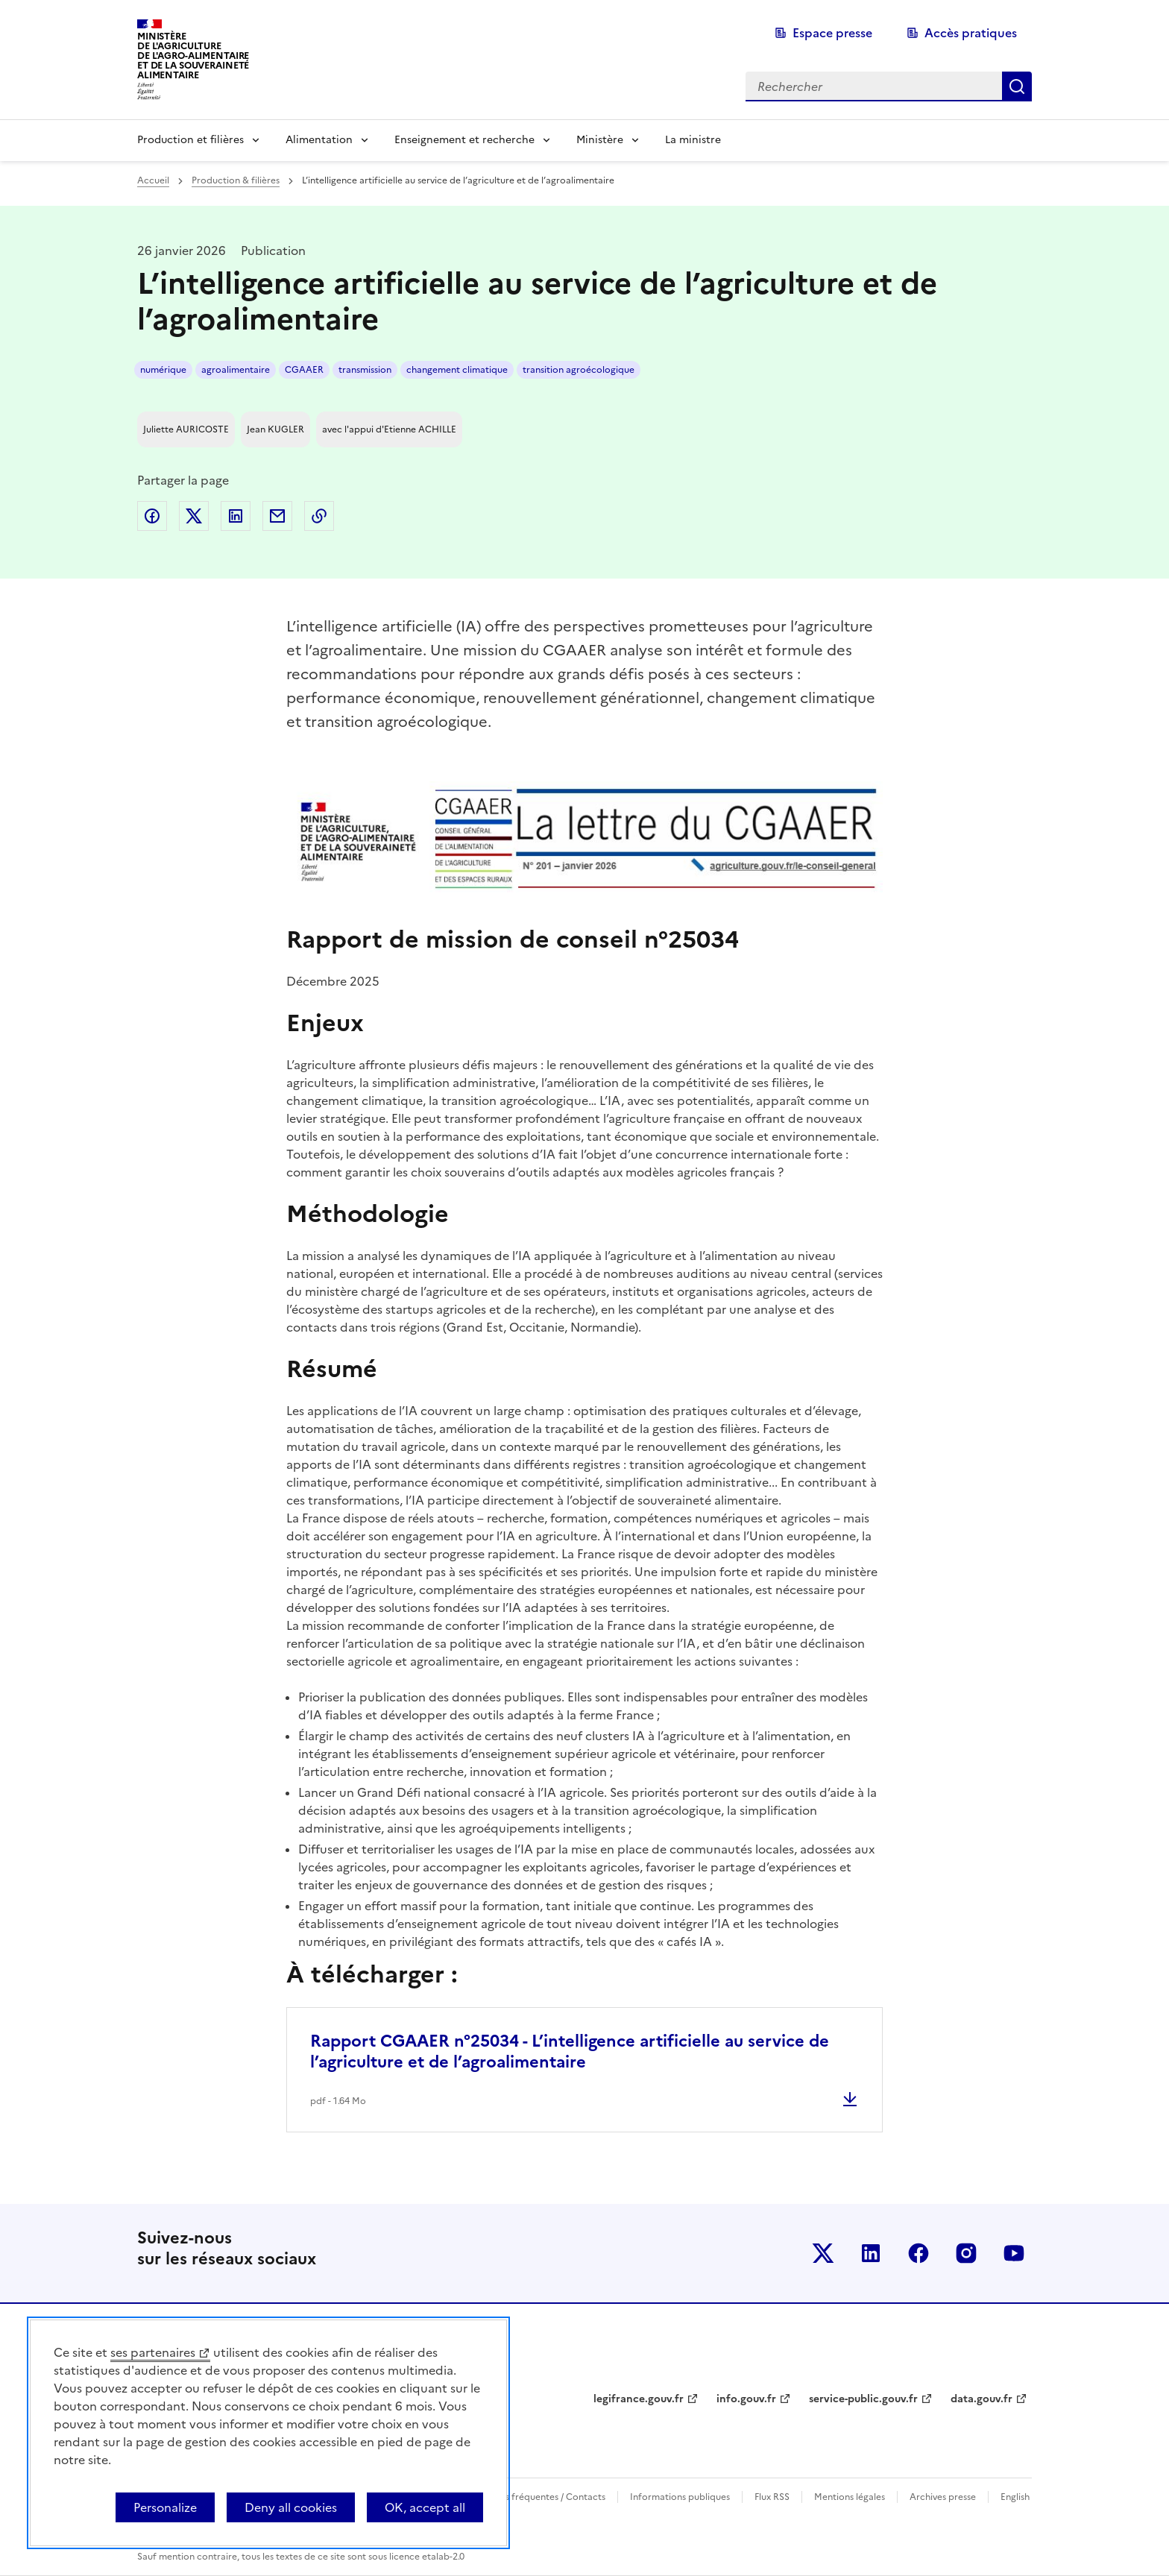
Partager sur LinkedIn (235, 516)
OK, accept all (425, 2507)
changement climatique (457, 370)
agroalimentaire (235, 370)
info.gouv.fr (746, 2399)
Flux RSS (772, 2497)
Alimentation (319, 140)
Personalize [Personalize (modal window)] (165, 2507)
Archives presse (943, 2497)
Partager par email (277, 516)
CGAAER (304, 370)
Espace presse (832, 33)
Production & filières (236, 180)
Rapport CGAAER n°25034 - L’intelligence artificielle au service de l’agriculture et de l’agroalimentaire (569, 2051)
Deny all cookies (291, 2507)
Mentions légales (849, 2497)
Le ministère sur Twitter (823, 2253)
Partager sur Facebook (152, 516)
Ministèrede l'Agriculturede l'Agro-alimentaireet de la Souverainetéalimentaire (193, 55)
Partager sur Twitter (194, 516)
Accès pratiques (970, 33)
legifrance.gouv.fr (638, 2399)
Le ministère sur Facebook (918, 2253)
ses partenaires (152, 2352)
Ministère (599, 140)
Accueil (153, 180)
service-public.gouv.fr (863, 2399)
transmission (364, 370)
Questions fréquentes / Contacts (536, 2497)
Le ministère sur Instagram (966, 2253)
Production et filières (190, 140)
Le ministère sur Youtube (1014, 2253)
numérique (163, 370)
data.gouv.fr (981, 2399)
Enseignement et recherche (464, 140)
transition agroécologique (578, 370)
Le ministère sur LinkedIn (871, 2253)
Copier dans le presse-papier (319, 516)
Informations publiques (680, 2497)
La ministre (693, 140)
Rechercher (1017, 86)
